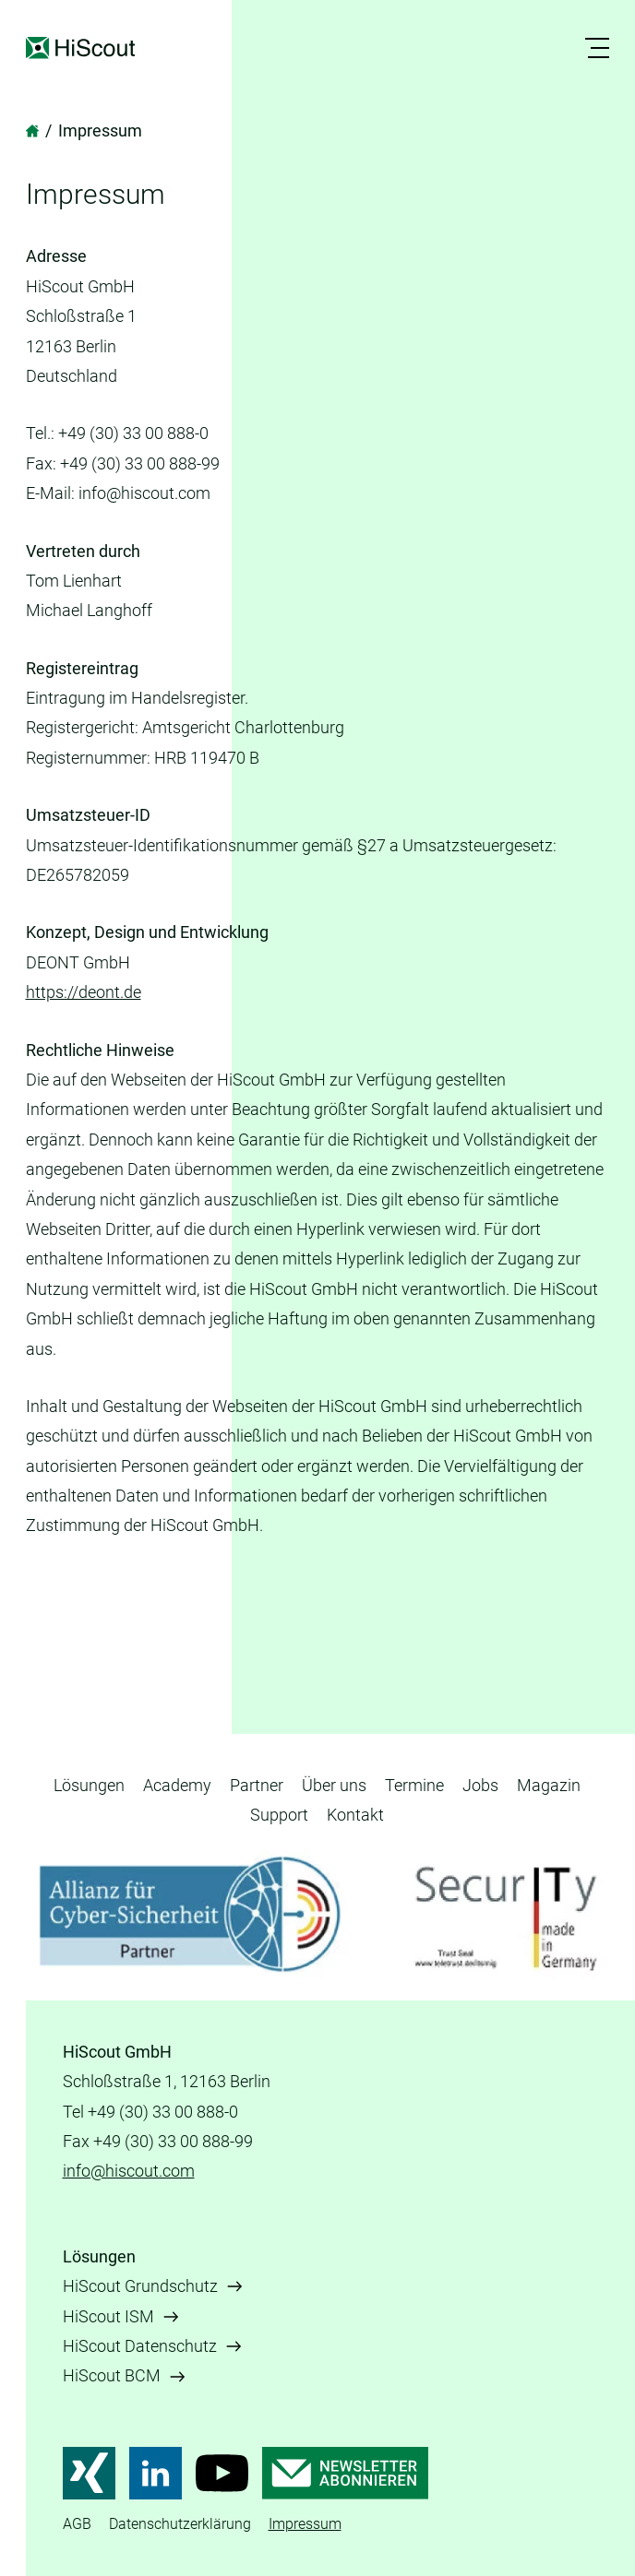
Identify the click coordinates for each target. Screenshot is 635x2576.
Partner (256, 1785)
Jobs (480, 1785)
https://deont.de (83, 992)
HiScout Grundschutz (140, 2286)
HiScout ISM (108, 2316)
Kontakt (355, 1814)
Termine (414, 1785)
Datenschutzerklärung (180, 2524)
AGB (77, 2524)
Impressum (305, 2524)
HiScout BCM (112, 2375)
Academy (177, 1785)
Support (279, 1814)
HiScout (82, 48)
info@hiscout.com (129, 2170)
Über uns (334, 1785)
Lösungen (89, 1785)
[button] (600, 48)
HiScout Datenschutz (140, 2346)
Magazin (549, 1785)
